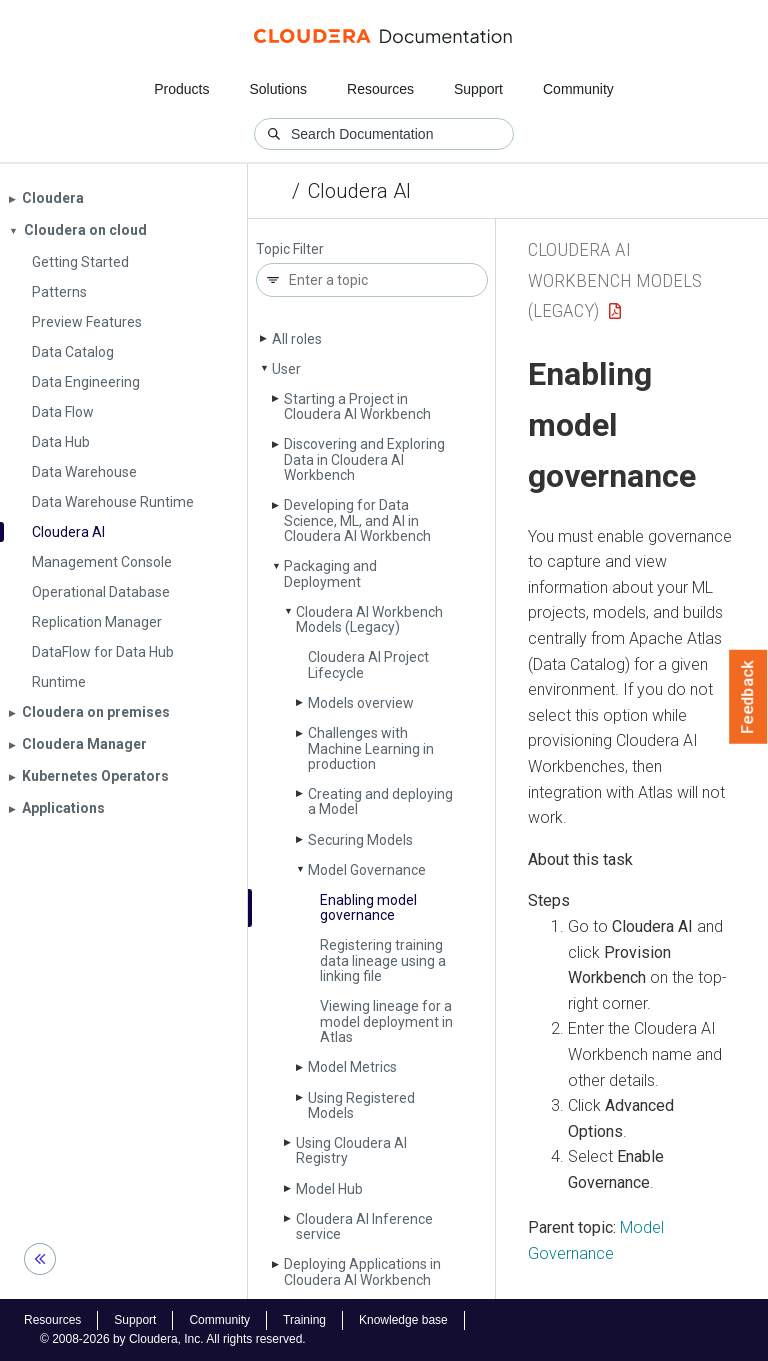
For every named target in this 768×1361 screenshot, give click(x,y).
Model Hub (329, 1189)
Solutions (278, 89)
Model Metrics (352, 1067)
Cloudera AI (359, 191)
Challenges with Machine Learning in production (371, 748)
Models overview (361, 703)
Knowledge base (403, 1320)
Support (478, 89)
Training (304, 1320)
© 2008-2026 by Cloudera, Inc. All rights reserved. (173, 1339)
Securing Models (360, 840)
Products (181, 89)
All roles (297, 339)
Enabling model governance (368, 907)
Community (578, 89)
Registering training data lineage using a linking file (383, 960)
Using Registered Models (361, 1105)
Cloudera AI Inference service (364, 1226)
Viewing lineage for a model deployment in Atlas (386, 1021)
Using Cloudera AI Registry (351, 1150)
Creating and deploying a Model (380, 801)
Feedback (748, 697)
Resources (380, 89)
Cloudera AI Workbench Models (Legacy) (369, 619)
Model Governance (367, 870)
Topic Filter (290, 249)
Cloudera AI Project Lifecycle (368, 664)
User (286, 369)
